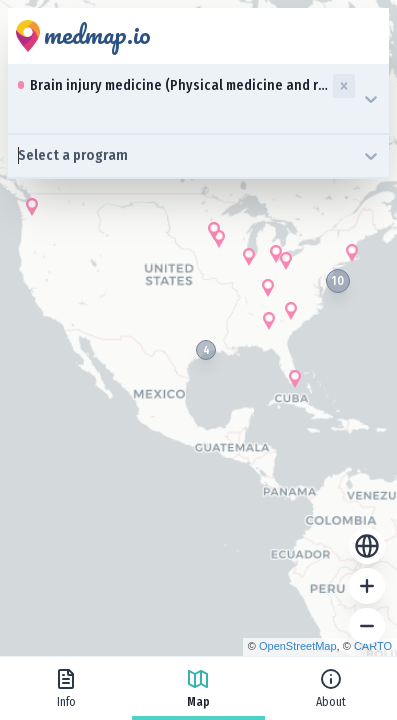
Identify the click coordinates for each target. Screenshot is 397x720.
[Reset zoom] (367, 546)
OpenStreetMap (298, 646)
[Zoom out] (367, 626)
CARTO (373, 646)
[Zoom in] (367, 586)
